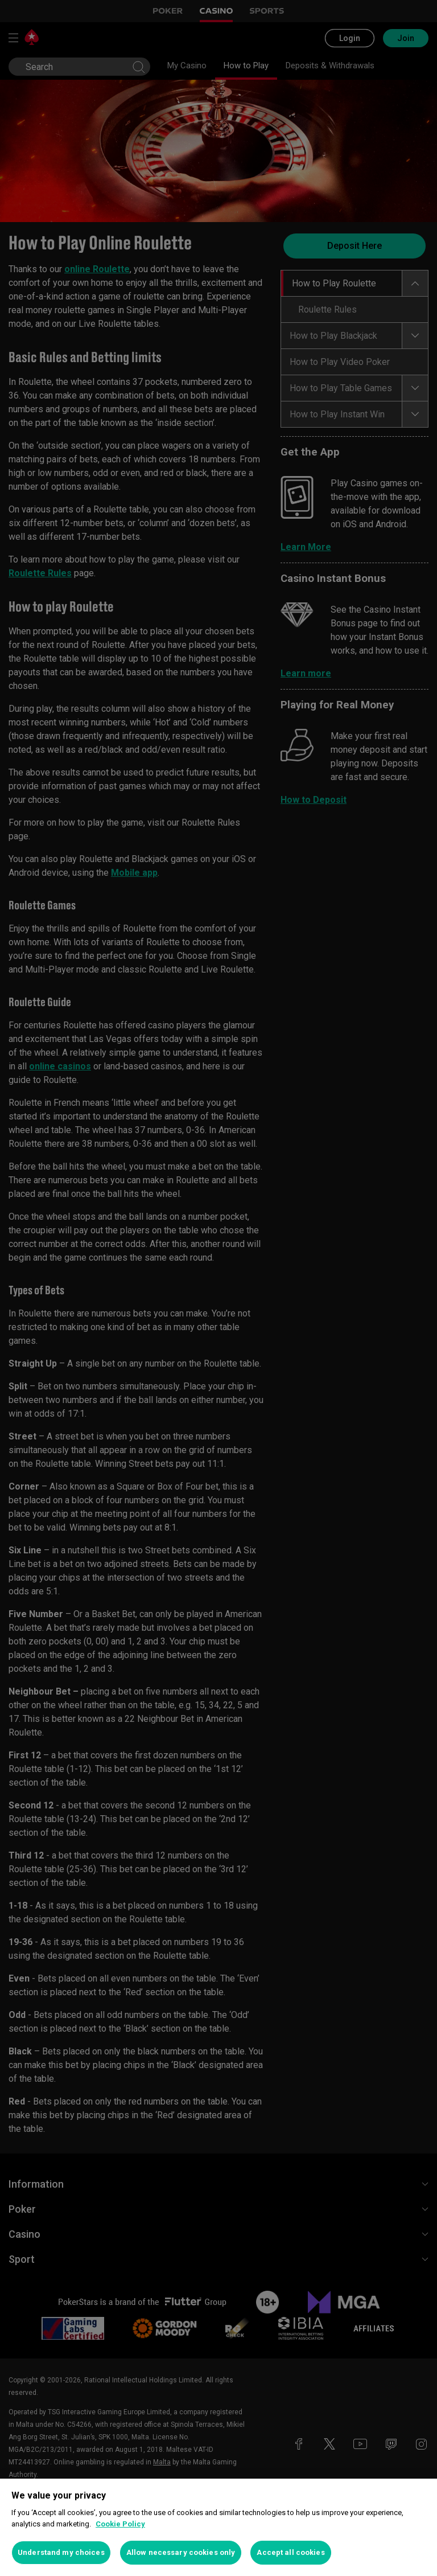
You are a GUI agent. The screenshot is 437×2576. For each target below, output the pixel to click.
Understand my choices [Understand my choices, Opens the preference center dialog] (61, 2552)
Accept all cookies (290, 2552)
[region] (218, 2527)
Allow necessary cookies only (181, 2552)
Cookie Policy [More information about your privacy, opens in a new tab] (120, 2524)
